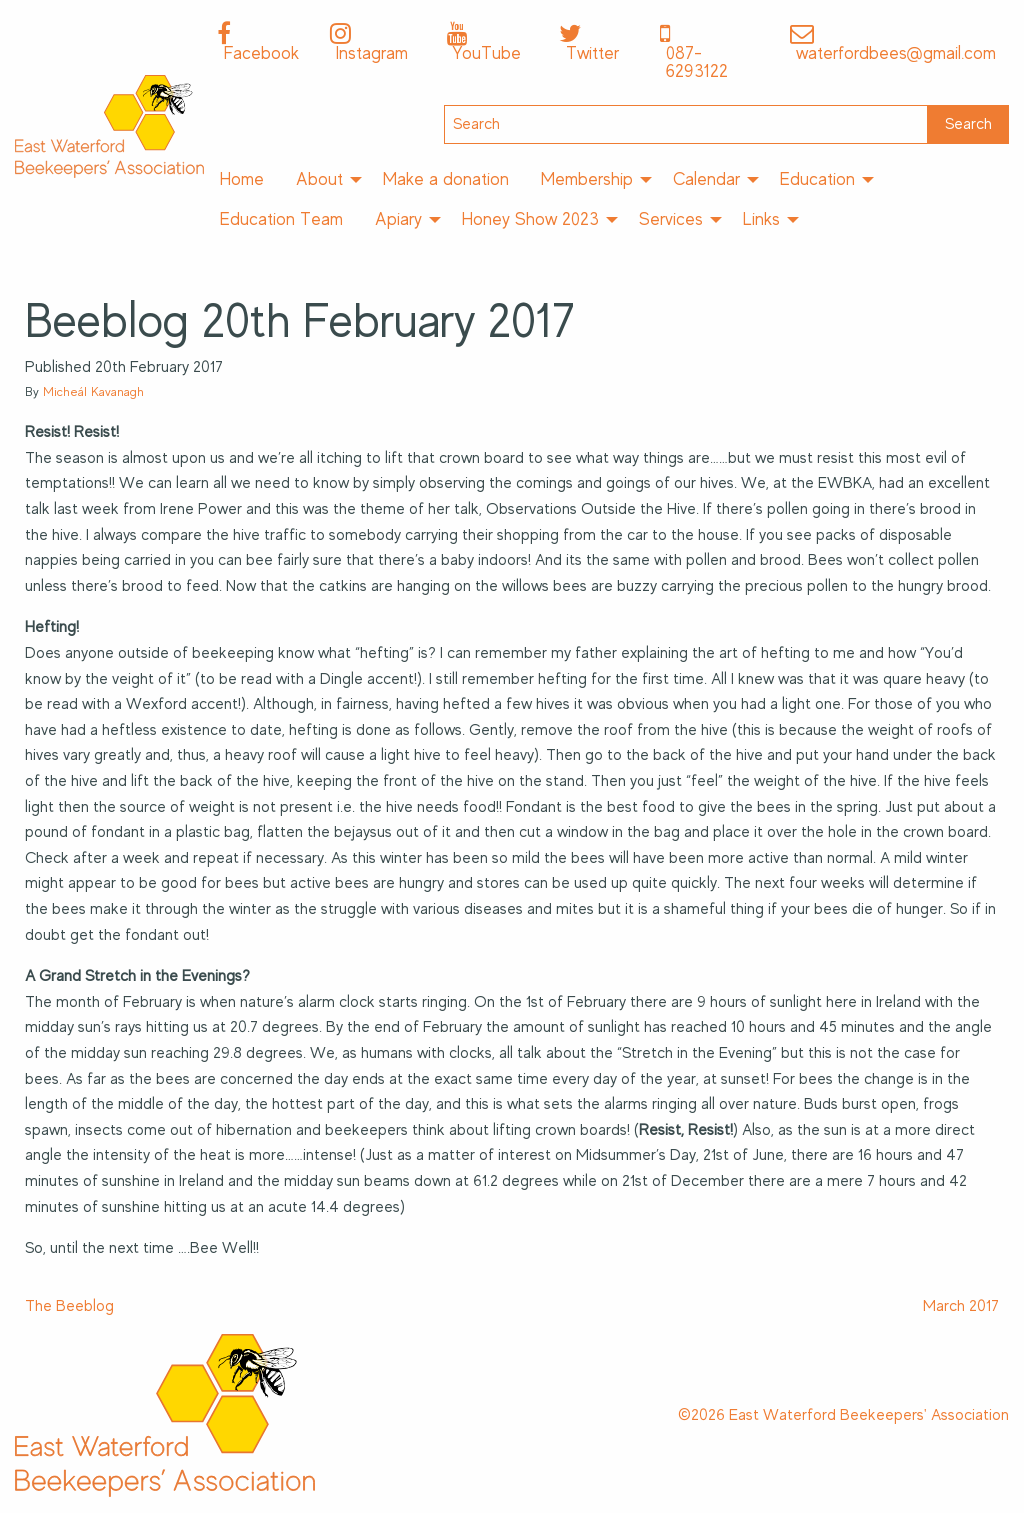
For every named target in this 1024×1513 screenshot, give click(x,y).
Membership (587, 179)
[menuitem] (242, 180)
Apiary (398, 219)
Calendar (706, 179)
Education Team (281, 219)
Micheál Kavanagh (93, 391)
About (319, 179)
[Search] (686, 124)
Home (242, 179)
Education (817, 179)
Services (671, 219)
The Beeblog (69, 1306)
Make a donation (446, 179)
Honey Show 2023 (530, 219)
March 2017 (961, 1306)
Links (761, 219)
